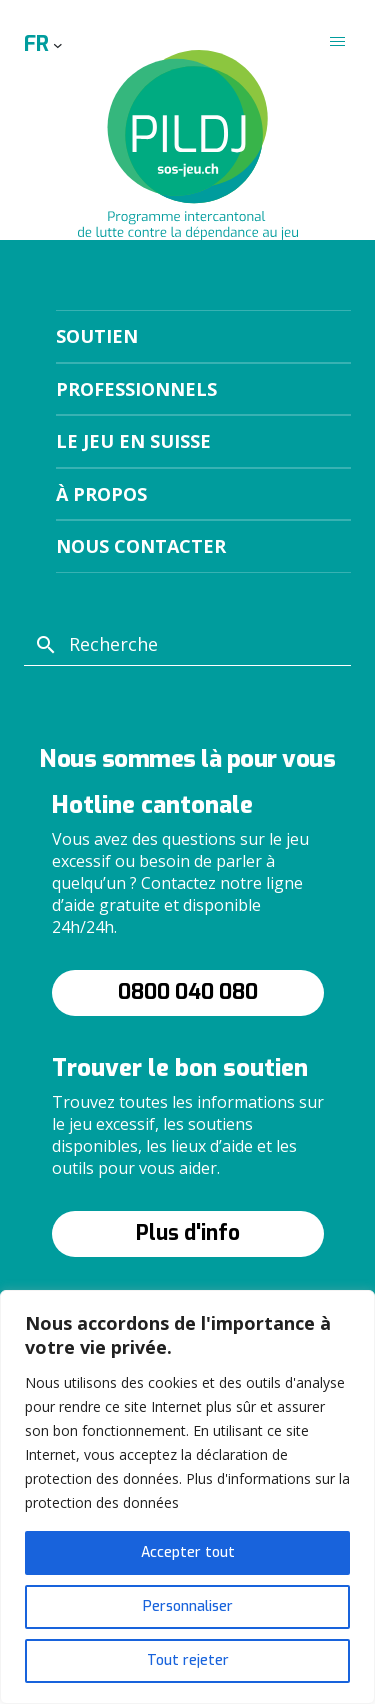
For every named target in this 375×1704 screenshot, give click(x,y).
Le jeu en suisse (133, 441)
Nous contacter (141, 546)
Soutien (97, 336)
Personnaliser (188, 1606)
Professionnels (136, 389)
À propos (101, 494)
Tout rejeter (188, 1660)
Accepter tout (188, 1552)
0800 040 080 (188, 992)
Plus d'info (188, 1233)
